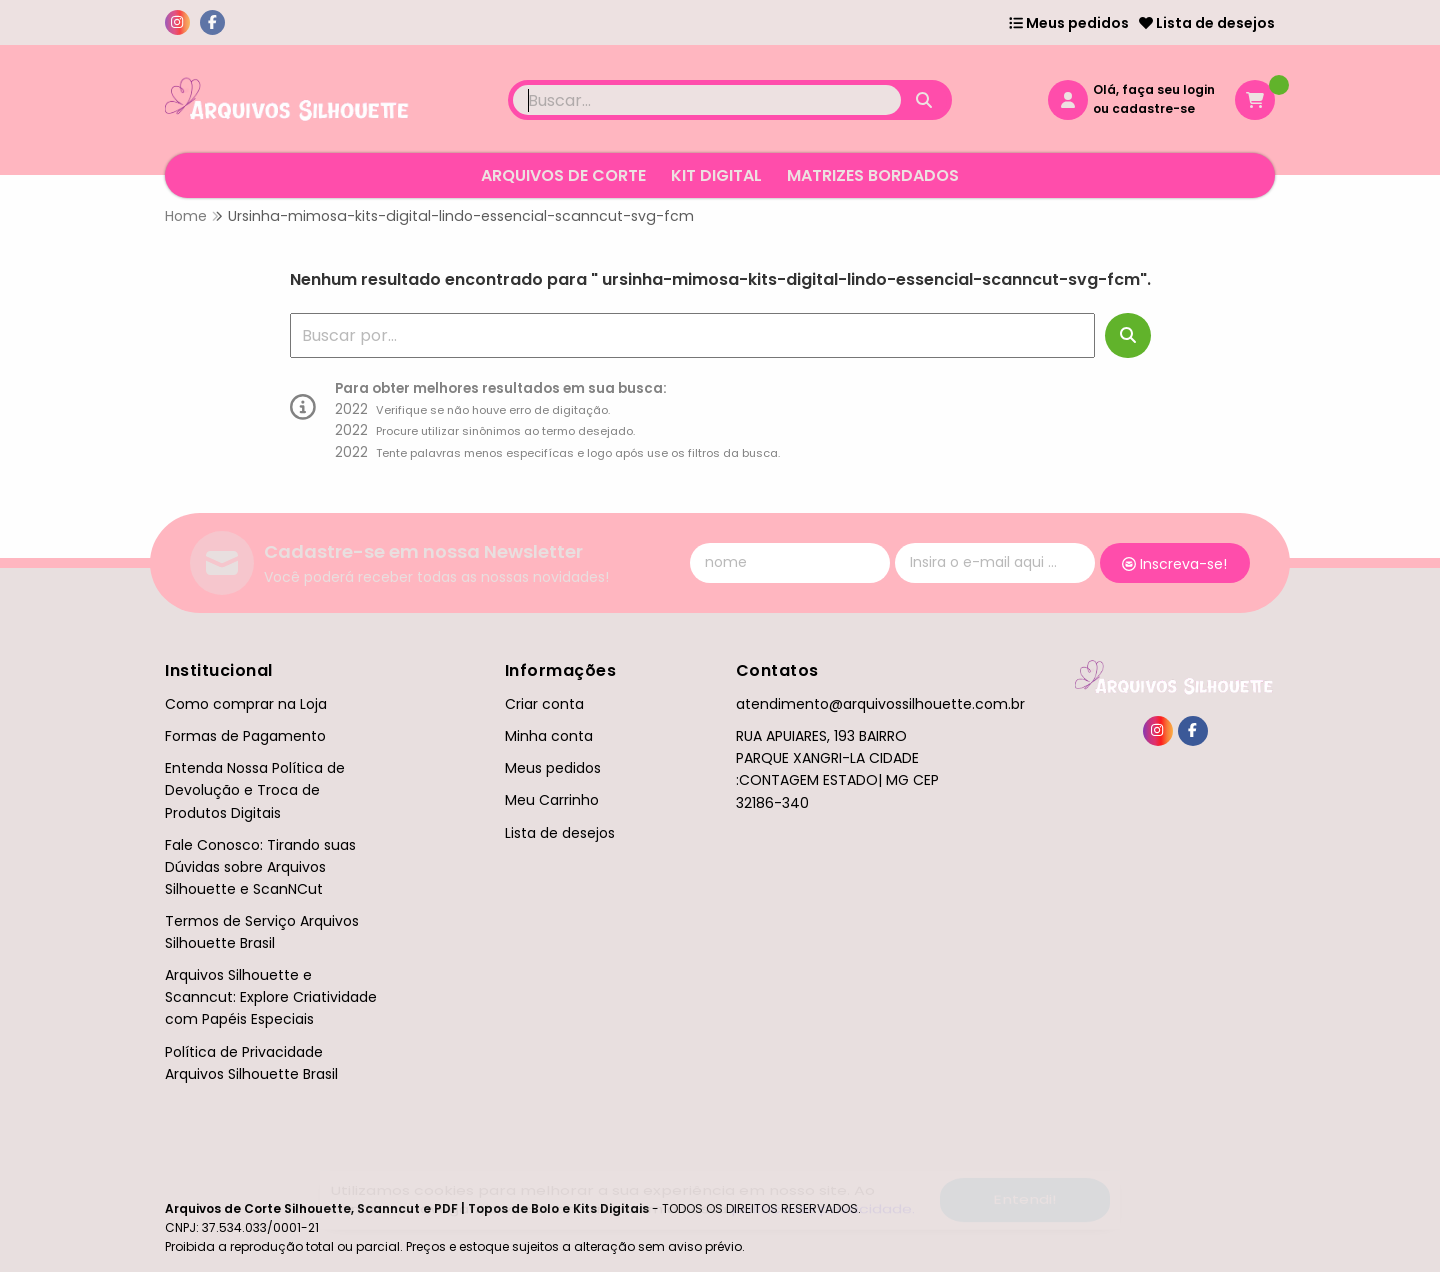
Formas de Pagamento (245, 736)
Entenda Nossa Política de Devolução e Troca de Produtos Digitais (255, 790)
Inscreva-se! (1174, 564)
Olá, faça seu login (1154, 89)
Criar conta (544, 704)
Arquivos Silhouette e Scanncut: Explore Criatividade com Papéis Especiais (271, 997)
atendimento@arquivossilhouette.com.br (880, 704)
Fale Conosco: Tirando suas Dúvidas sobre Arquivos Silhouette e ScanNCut (260, 867)
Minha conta (549, 736)
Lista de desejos (1207, 23)
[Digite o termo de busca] (707, 100)
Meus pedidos (1069, 23)
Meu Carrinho (552, 800)
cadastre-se (1153, 108)
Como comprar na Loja (246, 704)
